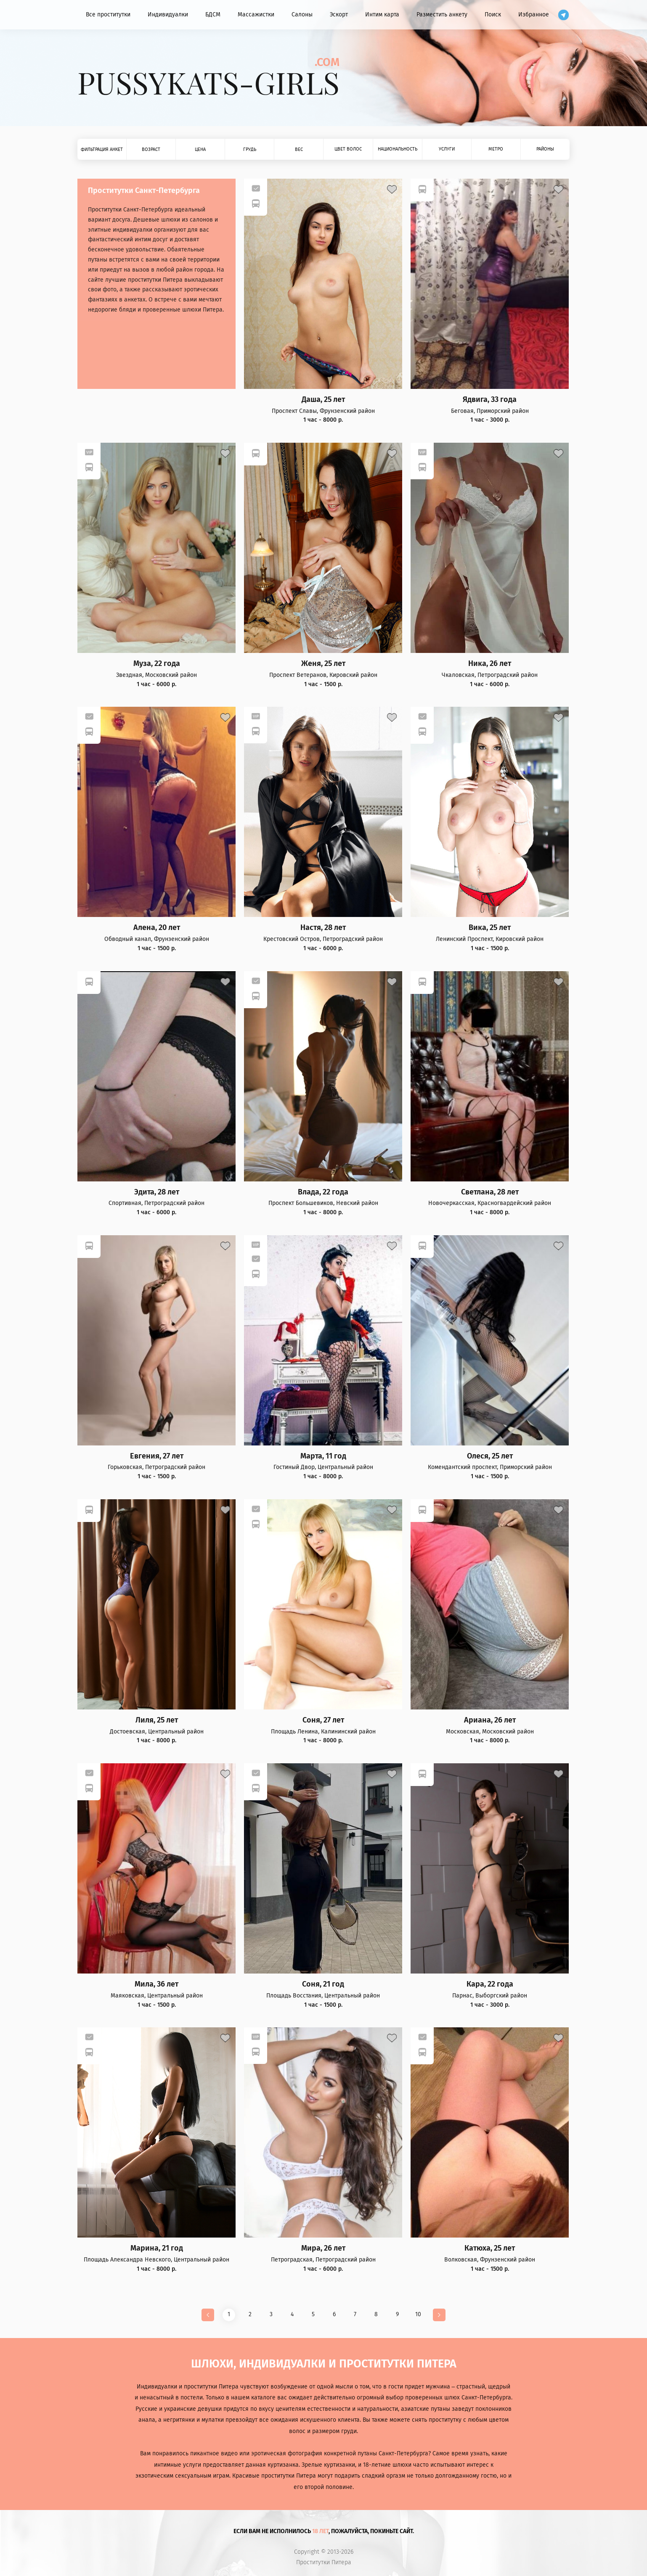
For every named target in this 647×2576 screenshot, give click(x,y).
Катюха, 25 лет (489, 2248)
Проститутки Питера (323, 2562)
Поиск (493, 14)
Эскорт (339, 14)
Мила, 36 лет (156, 1984)
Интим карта (382, 14)
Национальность (397, 149)
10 (418, 2314)
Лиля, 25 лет (156, 1720)
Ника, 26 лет (489, 663)
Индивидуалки (168, 14)
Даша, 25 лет (323, 399)
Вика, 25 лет (490, 927)
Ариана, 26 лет (490, 1720)
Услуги (447, 149)
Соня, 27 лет (323, 1720)
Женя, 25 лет (323, 663)
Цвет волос (348, 149)
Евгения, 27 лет (156, 1456)
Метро (495, 149)
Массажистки (256, 14)
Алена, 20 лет (156, 927)
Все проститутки (108, 14)
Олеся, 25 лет (490, 1456)
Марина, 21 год (156, 2248)
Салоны (302, 14)
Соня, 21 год (323, 1984)
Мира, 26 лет (323, 2248)
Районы (545, 149)
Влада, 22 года (323, 1192)
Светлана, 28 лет (490, 1192)
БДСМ (212, 14)
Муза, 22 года (156, 663)
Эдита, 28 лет (156, 1192)
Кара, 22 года (490, 1984)
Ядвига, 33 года (490, 399)
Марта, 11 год (323, 1456)
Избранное (533, 14)
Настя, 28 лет (323, 927)
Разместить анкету (441, 14)
